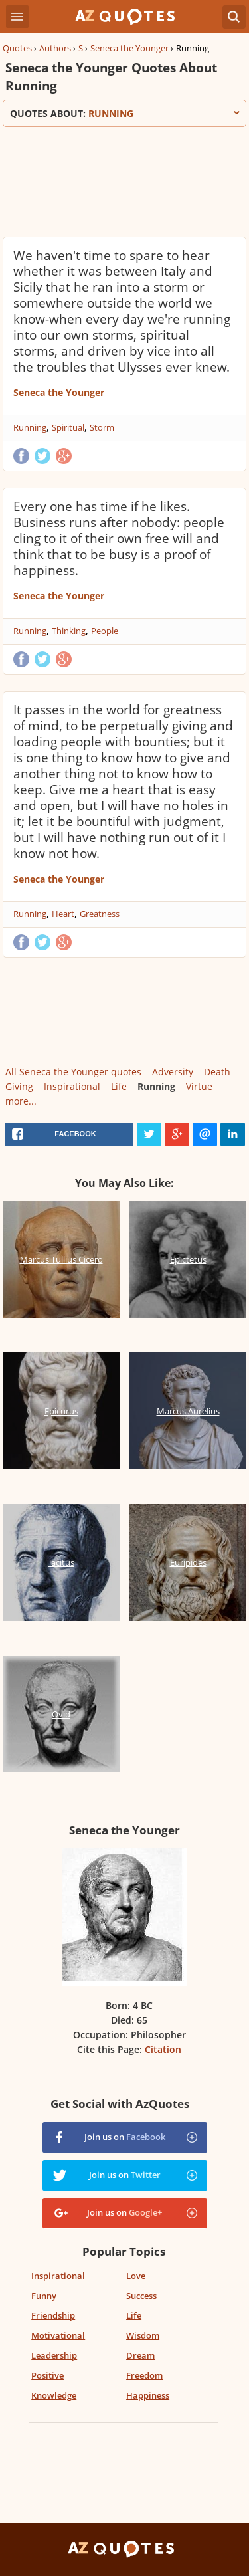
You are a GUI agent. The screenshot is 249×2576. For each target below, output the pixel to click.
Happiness (147, 2395)
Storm (102, 427)
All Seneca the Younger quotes (73, 1071)
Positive (47, 2375)
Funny (43, 2296)
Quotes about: (124, 113)
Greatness (100, 914)
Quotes (17, 48)
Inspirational (72, 1086)
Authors (55, 48)
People (104, 631)
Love (135, 2276)
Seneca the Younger (129, 48)
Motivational (58, 2335)
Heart (63, 914)
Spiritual (68, 427)
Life (119, 1086)
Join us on (124, 2137)
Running (29, 427)
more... (21, 1101)
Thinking (69, 631)
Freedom (144, 2375)
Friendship (53, 2315)
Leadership (54, 2355)
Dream (140, 2355)
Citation (163, 2049)
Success (141, 2296)
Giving (19, 1086)
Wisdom (142, 2335)
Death (217, 1071)
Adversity (172, 1071)
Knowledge (53, 2395)
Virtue (199, 1086)
